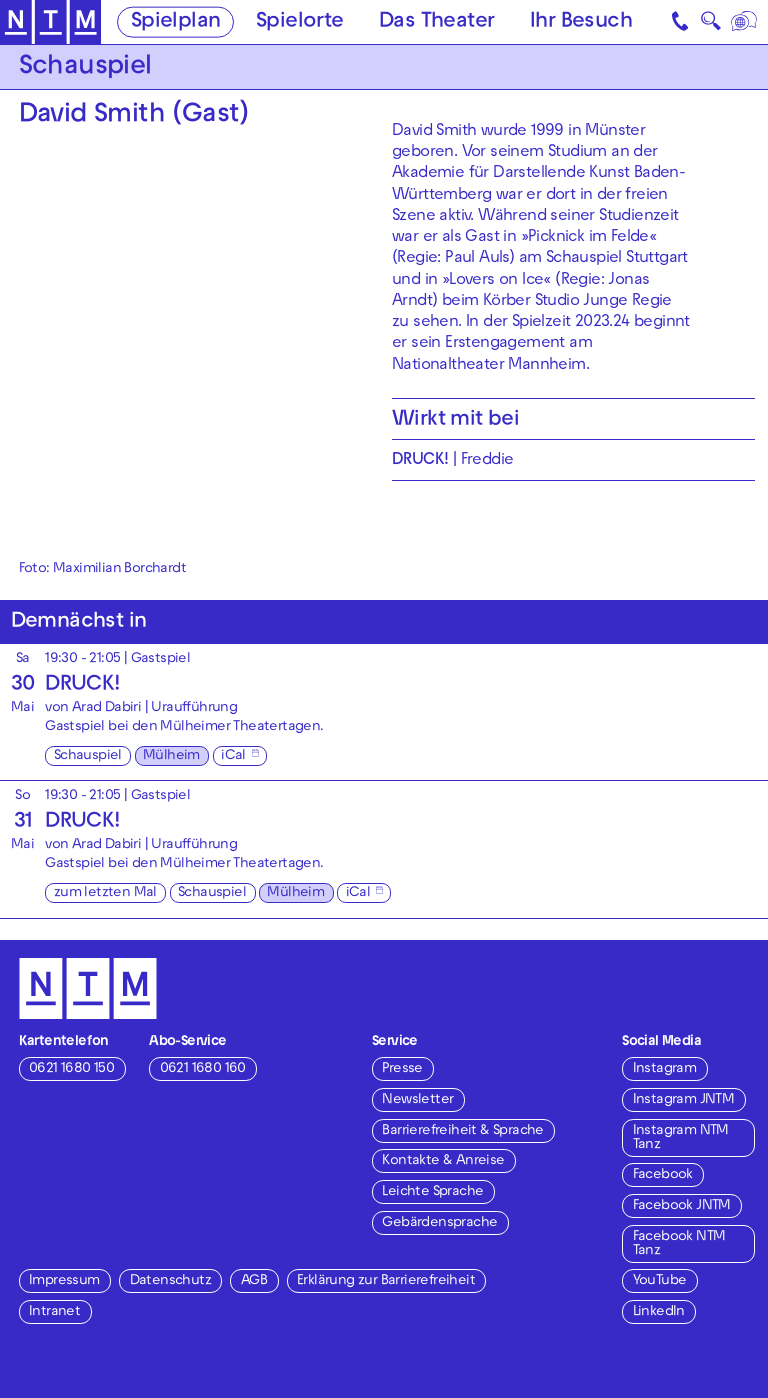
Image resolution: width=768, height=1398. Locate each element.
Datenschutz (170, 1281)
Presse (402, 1069)
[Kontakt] (682, 22)
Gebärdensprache (439, 1223)
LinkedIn (659, 1312)
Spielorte (300, 23)
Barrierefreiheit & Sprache (462, 1131)
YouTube (660, 1281)
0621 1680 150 (71, 1069)
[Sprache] (745, 22)
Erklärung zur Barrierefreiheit (386, 1281)
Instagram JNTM (684, 1100)
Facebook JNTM (682, 1206)
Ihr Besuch (581, 23)
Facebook (663, 1175)
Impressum (64, 1281)
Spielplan (176, 23)
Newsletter (417, 1100)
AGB (254, 1281)
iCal (233, 756)
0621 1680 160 (203, 1069)
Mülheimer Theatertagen (240, 727)
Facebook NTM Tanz (679, 1244)
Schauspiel (88, 756)
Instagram (665, 1069)
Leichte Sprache (432, 1192)
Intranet (54, 1312)
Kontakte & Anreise (443, 1161)
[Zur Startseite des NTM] (50, 22)
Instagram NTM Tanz (681, 1138)
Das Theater (436, 23)
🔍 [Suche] (710, 25)
